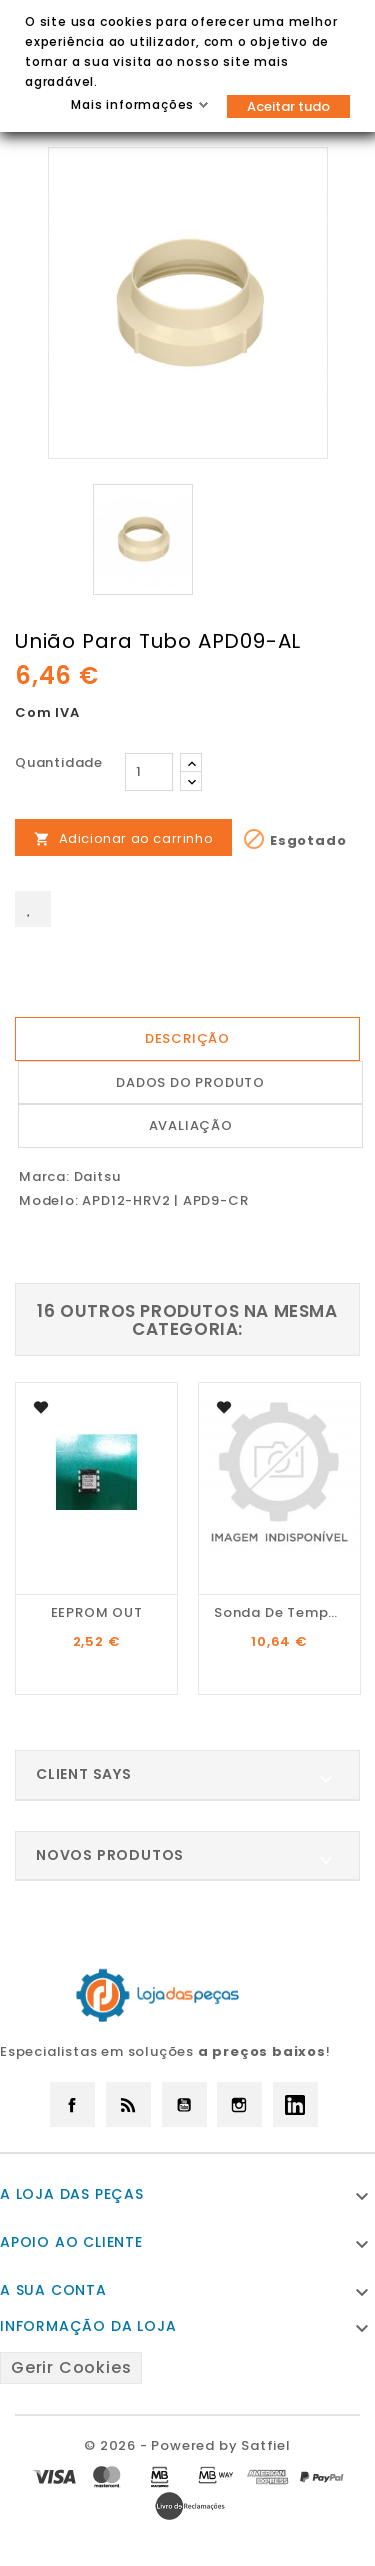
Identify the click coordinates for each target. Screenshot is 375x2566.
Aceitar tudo (288, 106)
